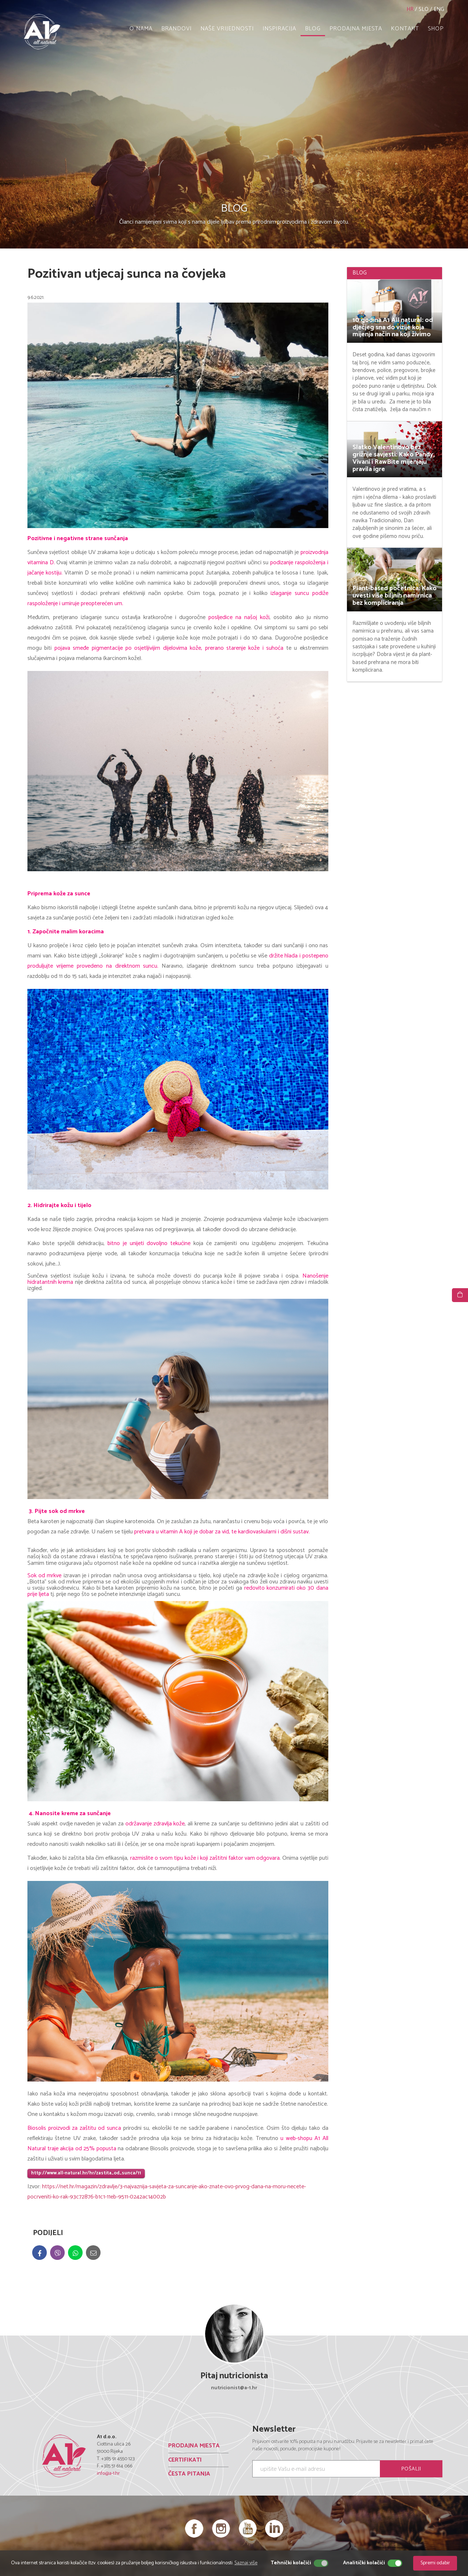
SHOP (436, 29)
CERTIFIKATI (185, 2460)
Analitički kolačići (364, 2563)
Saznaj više (245, 2563)
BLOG (313, 29)
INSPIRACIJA (279, 29)
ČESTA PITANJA (189, 2474)
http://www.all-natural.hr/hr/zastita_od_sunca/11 (86, 2173)
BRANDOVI (176, 29)
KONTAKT (405, 29)
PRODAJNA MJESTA (355, 29)
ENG (439, 9)
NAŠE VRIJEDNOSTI (227, 29)
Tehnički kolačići (291, 2563)
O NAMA (140, 29)
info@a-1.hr (108, 2473)
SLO (424, 9)
